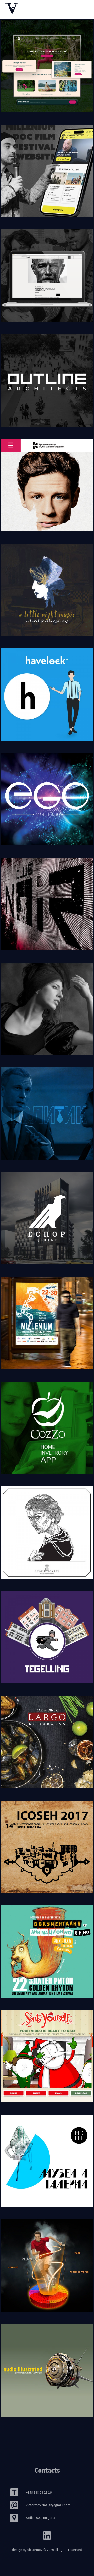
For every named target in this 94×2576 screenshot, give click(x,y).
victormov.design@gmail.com (48, 2505)
